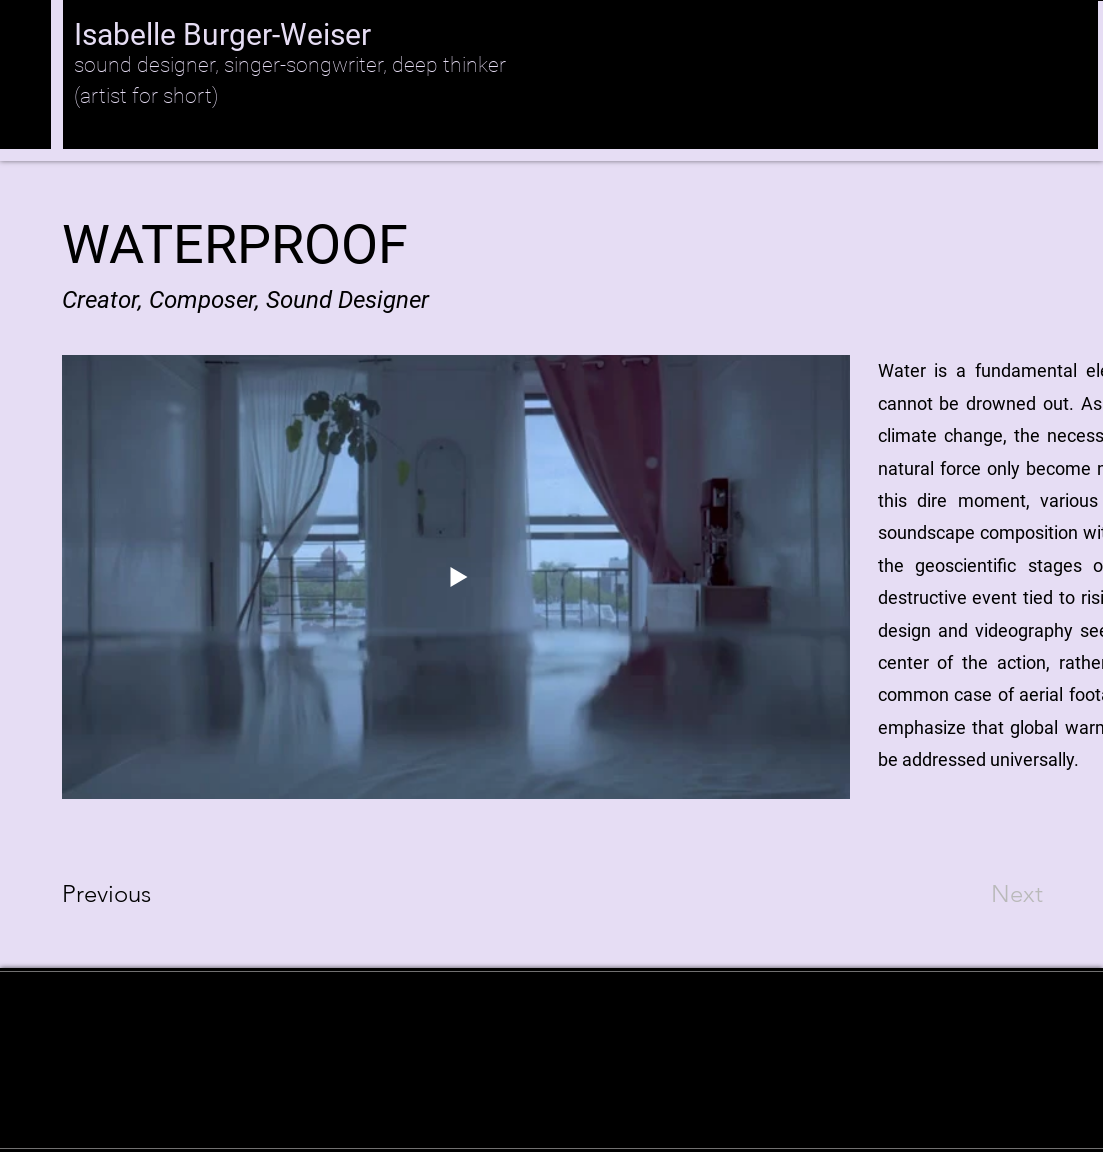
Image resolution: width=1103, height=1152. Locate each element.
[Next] (977, 894)
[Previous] (133, 894)
